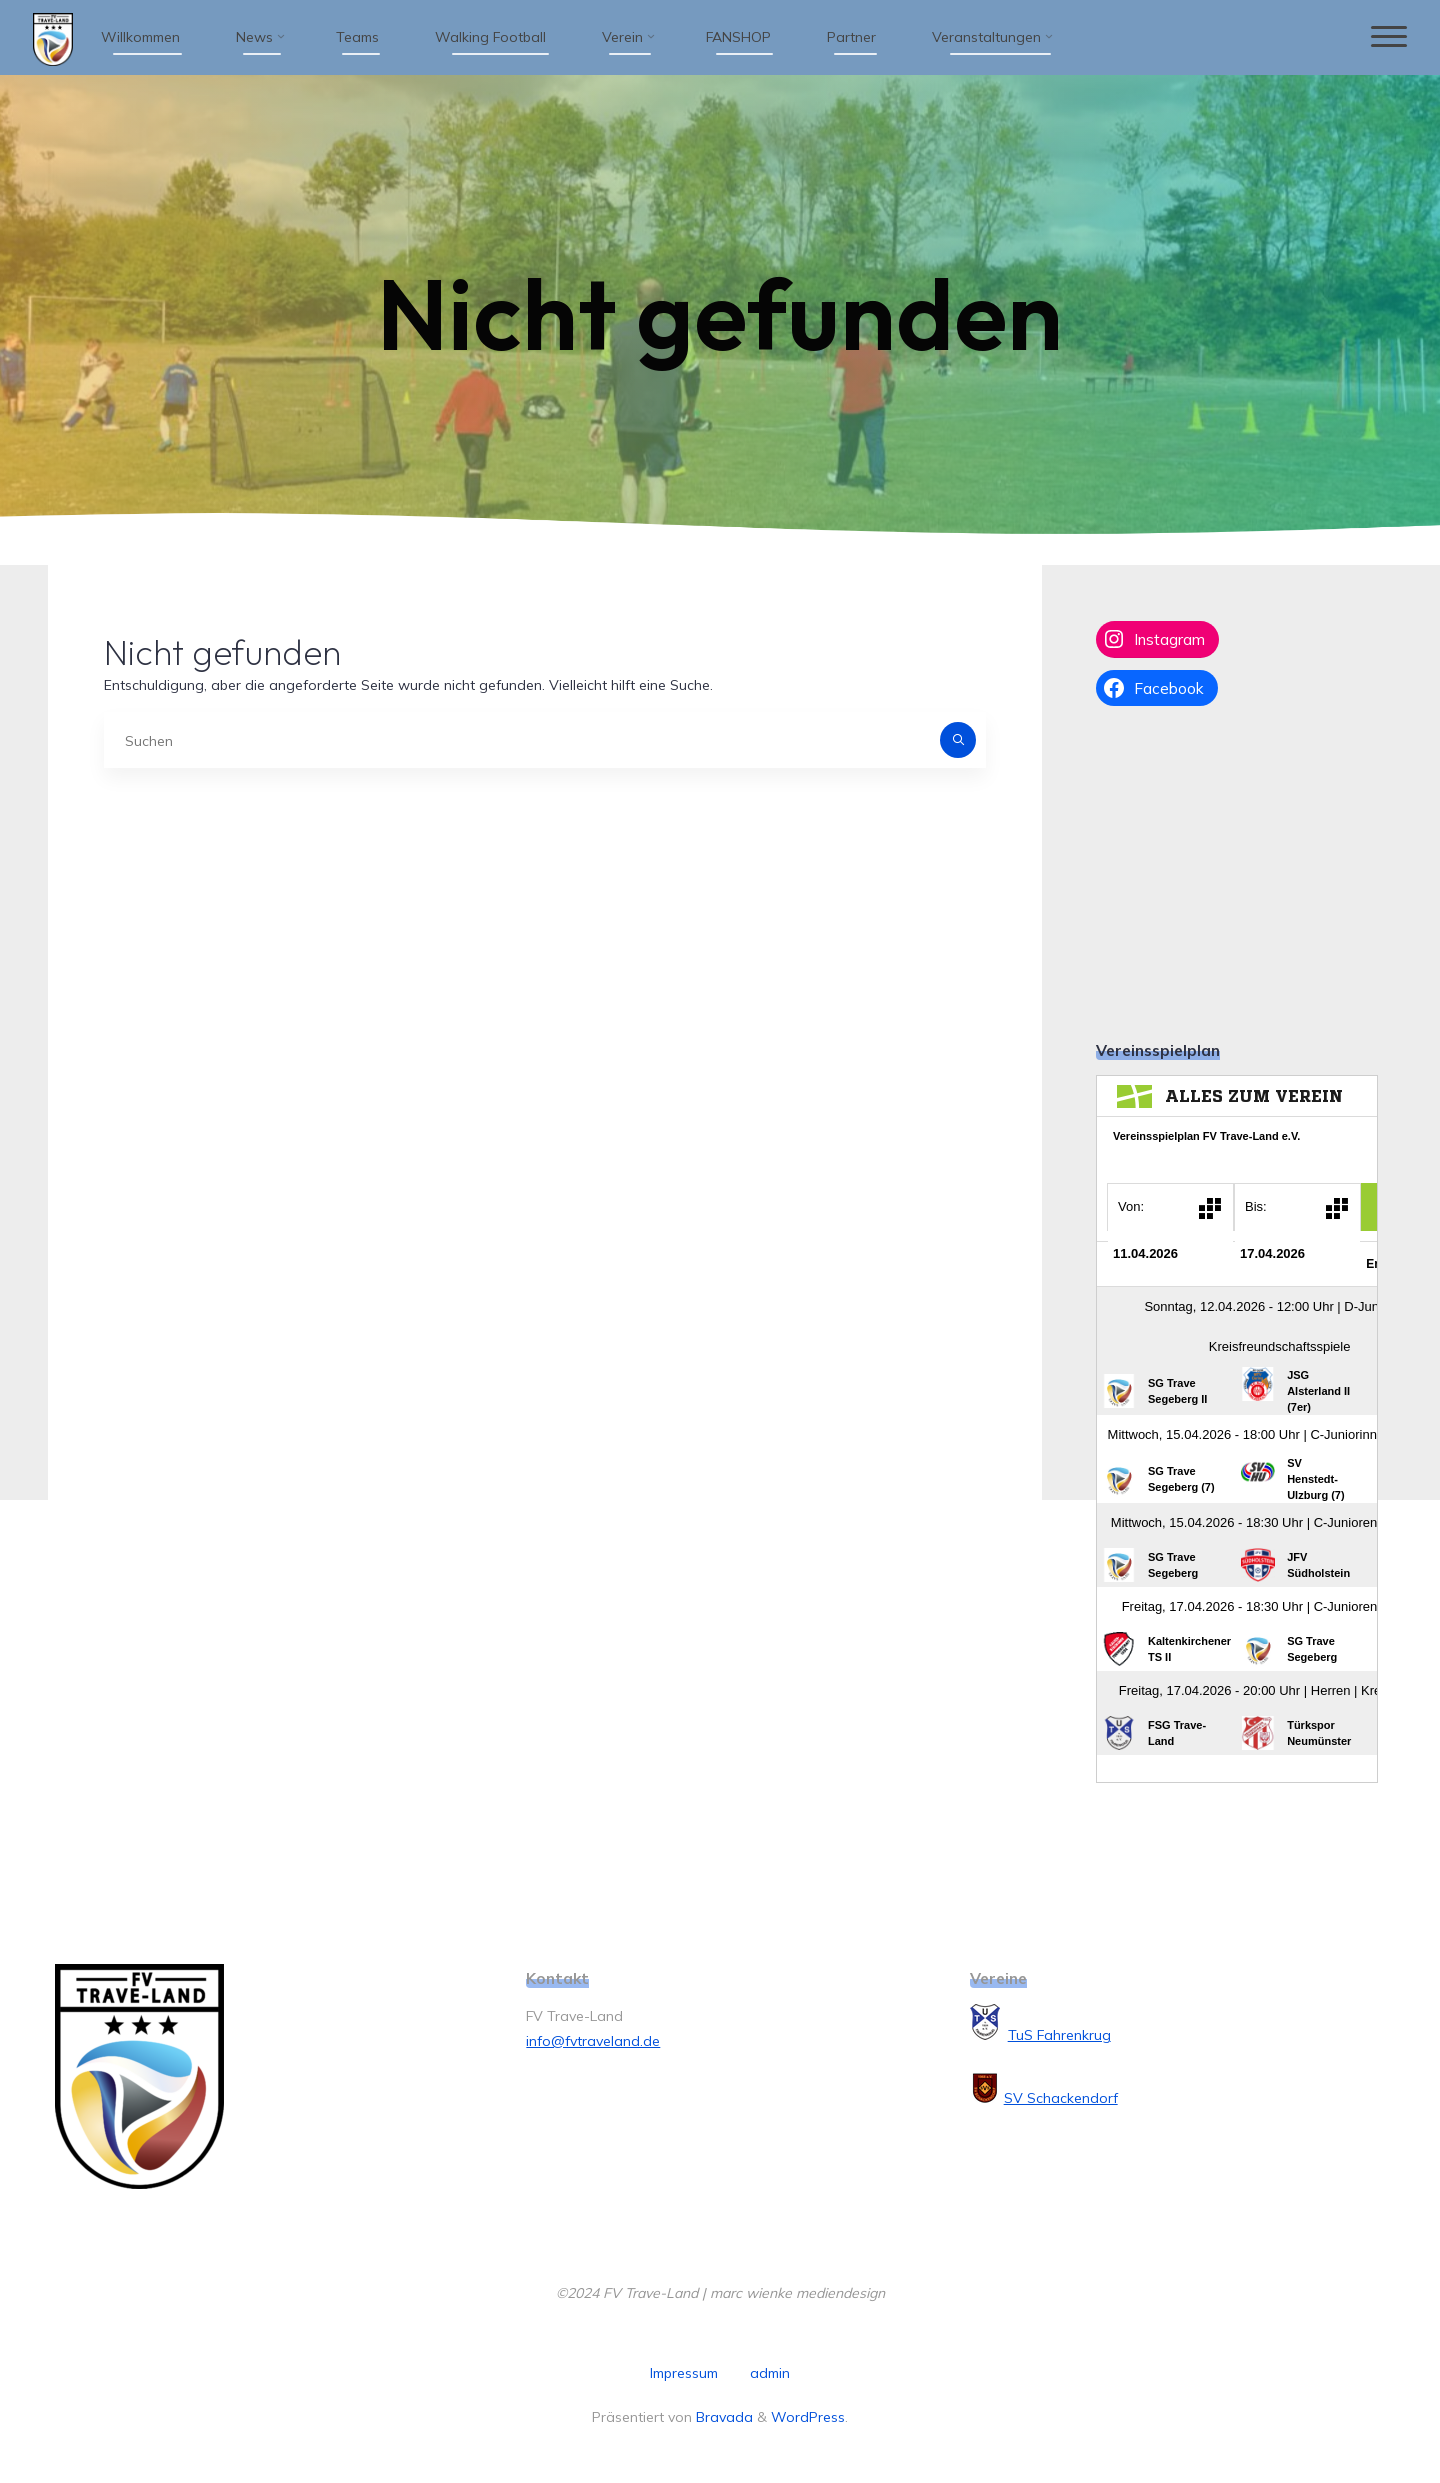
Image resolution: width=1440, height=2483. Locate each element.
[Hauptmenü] (1387, 37)
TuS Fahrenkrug (1059, 2035)
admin (770, 2373)
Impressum (684, 2373)
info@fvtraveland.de (593, 2041)
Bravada (722, 2417)
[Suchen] (958, 740)
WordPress (808, 2417)
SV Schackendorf (1061, 2098)
